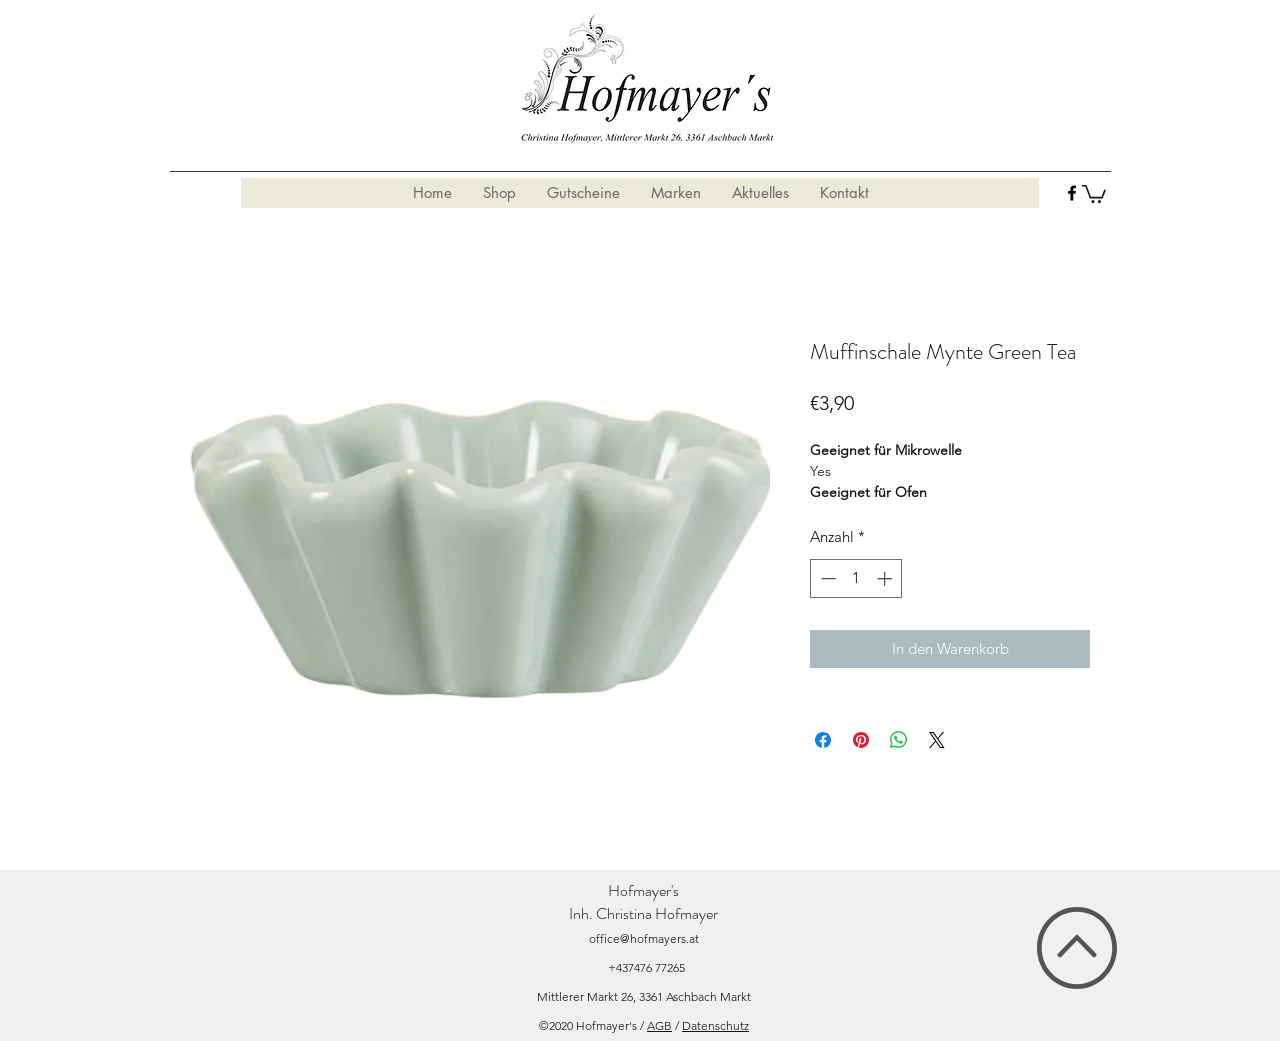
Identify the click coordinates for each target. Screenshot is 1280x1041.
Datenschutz (715, 1025)
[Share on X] (937, 740)
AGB (659, 1025)
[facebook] (1072, 193)
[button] (1094, 193)
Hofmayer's (643, 890)
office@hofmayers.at (644, 938)
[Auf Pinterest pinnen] (861, 740)
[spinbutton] (856, 578)
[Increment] (886, 578)
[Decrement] (826, 578)
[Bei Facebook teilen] (823, 740)
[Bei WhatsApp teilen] (899, 740)
